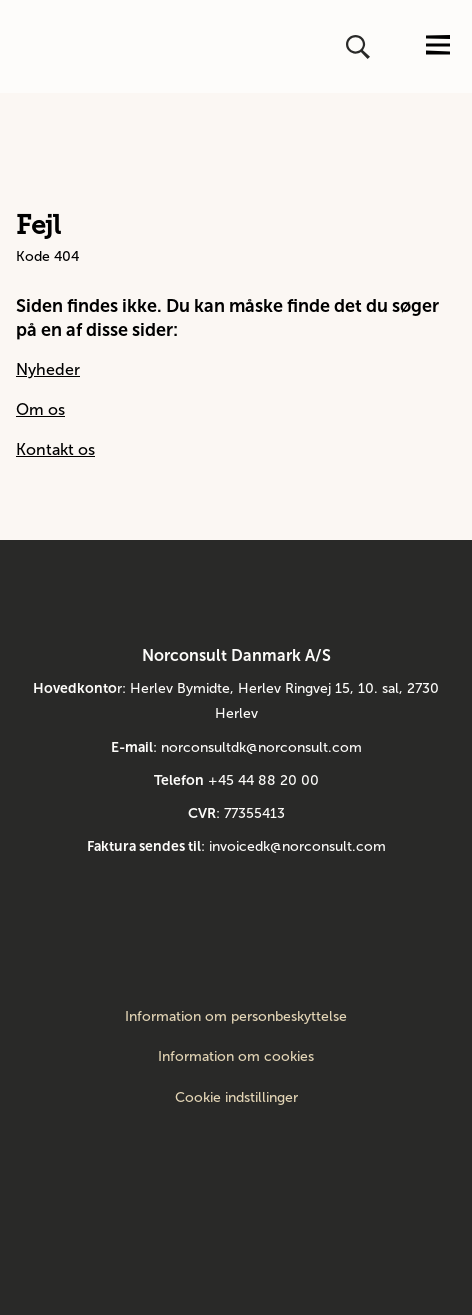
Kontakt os (55, 449)
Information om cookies (236, 1057)
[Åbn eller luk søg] (360, 47)
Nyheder (48, 369)
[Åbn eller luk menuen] (438, 46)
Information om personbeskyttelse (236, 1017)
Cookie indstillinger (236, 1097)
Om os (40, 409)
